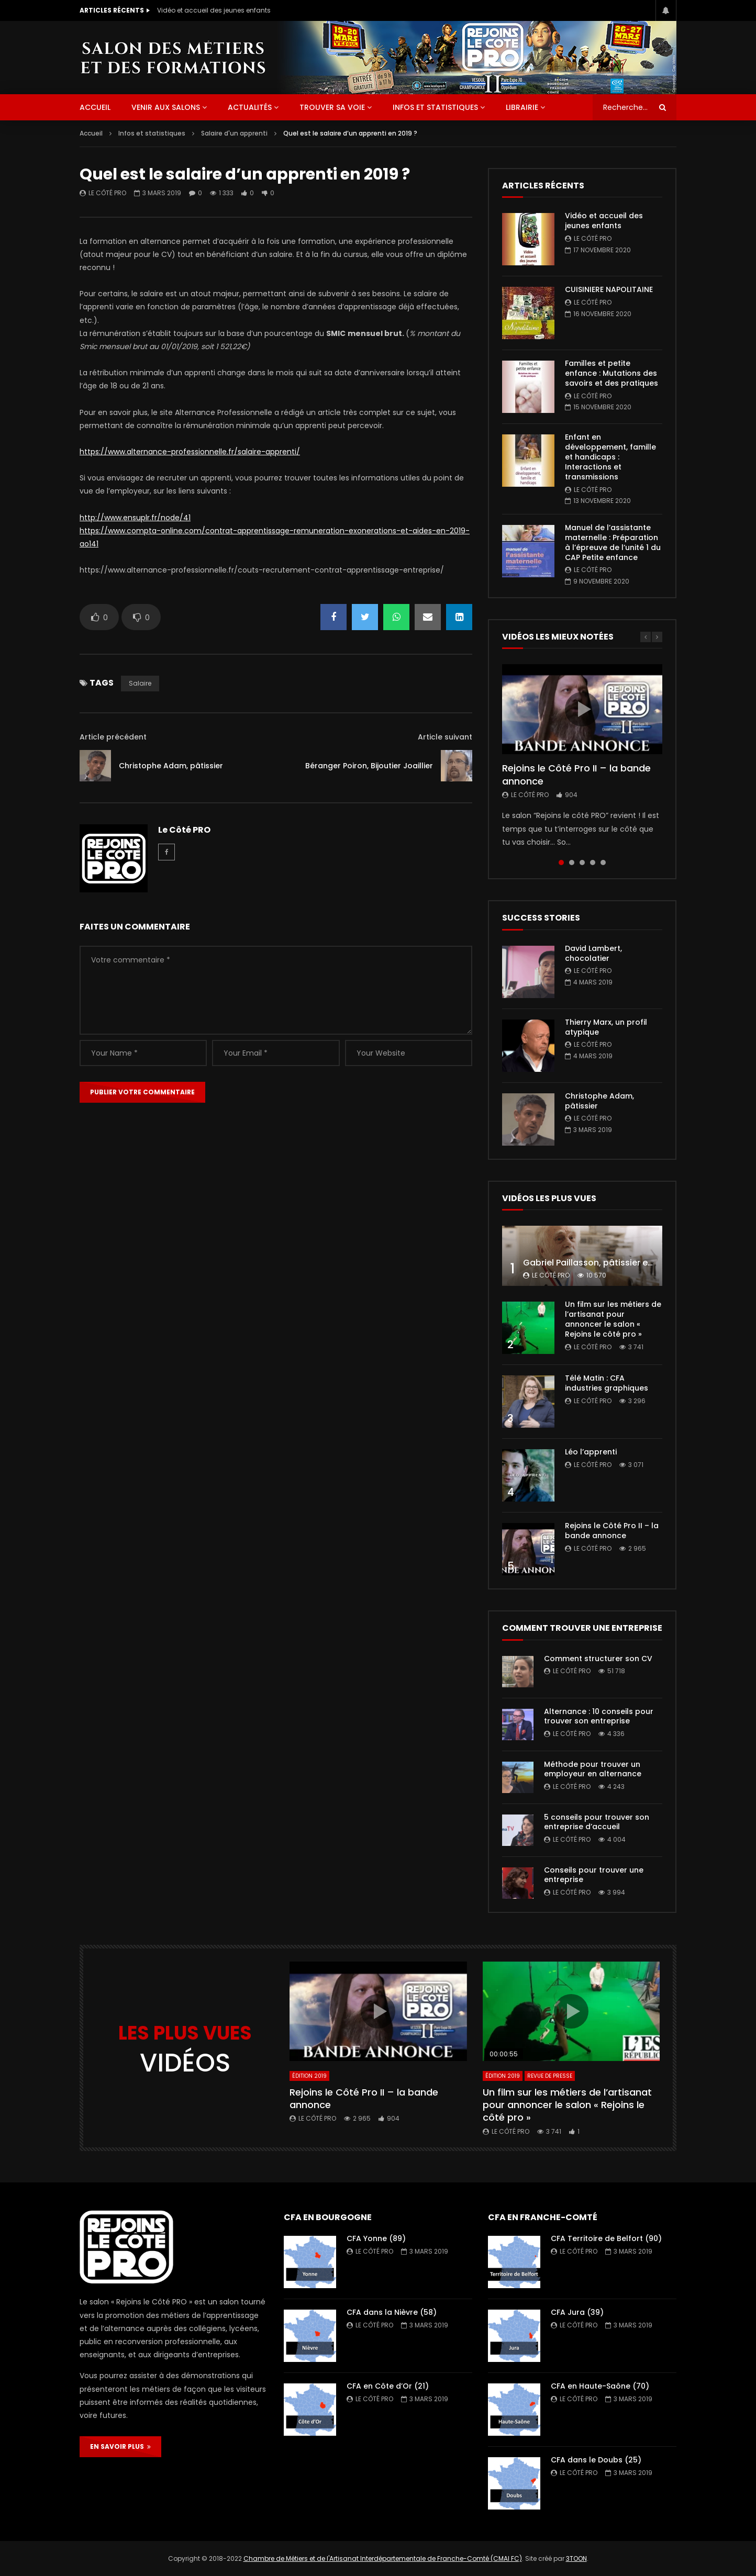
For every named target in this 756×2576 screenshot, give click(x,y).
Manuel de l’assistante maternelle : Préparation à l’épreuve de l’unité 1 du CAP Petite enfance (613, 542)
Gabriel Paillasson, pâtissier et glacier (603, 1263)
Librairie (522, 107)
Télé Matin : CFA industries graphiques (606, 1383)
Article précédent (113, 737)
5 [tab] (603, 862)
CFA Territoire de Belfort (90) (606, 2238)
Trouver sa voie (332, 107)
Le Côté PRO (107, 192)
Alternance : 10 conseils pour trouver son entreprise (598, 1716)
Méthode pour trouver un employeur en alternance (592, 1769)
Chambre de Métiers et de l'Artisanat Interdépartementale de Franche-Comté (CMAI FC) (382, 2558)
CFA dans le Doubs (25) (596, 2460)
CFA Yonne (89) (376, 2238)
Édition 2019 (309, 2076)
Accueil (91, 133)
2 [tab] (571, 862)
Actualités (250, 107)
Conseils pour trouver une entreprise (593, 1875)
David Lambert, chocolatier (593, 953)
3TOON (576, 2558)
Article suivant (445, 737)
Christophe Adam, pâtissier (171, 765)
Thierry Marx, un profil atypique (606, 1027)
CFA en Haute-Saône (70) (600, 2386)
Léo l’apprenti (591, 1452)
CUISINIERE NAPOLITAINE (609, 289)
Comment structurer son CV (598, 1658)
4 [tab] (592, 862)
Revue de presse (549, 2076)
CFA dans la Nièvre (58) (392, 2312)
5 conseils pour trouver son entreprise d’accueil (596, 1822)
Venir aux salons (165, 107)
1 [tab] (561, 862)
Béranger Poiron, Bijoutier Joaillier (369, 765)
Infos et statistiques (435, 107)
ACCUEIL (95, 107)
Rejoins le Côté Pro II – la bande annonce (576, 774)
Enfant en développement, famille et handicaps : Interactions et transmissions (610, 457)
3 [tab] (582, 862)
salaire (140, 683)
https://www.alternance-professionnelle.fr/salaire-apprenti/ (190, 451)
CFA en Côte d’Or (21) (388, 2386)
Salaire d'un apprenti (234, 133)
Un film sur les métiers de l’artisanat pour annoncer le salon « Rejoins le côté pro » (613, 1319)
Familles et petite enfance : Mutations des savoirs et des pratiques (611, 373)
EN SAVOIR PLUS (120, 2446)
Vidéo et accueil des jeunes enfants (214, 10)
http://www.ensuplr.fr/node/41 (135, 517)
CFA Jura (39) (577, 2312)
